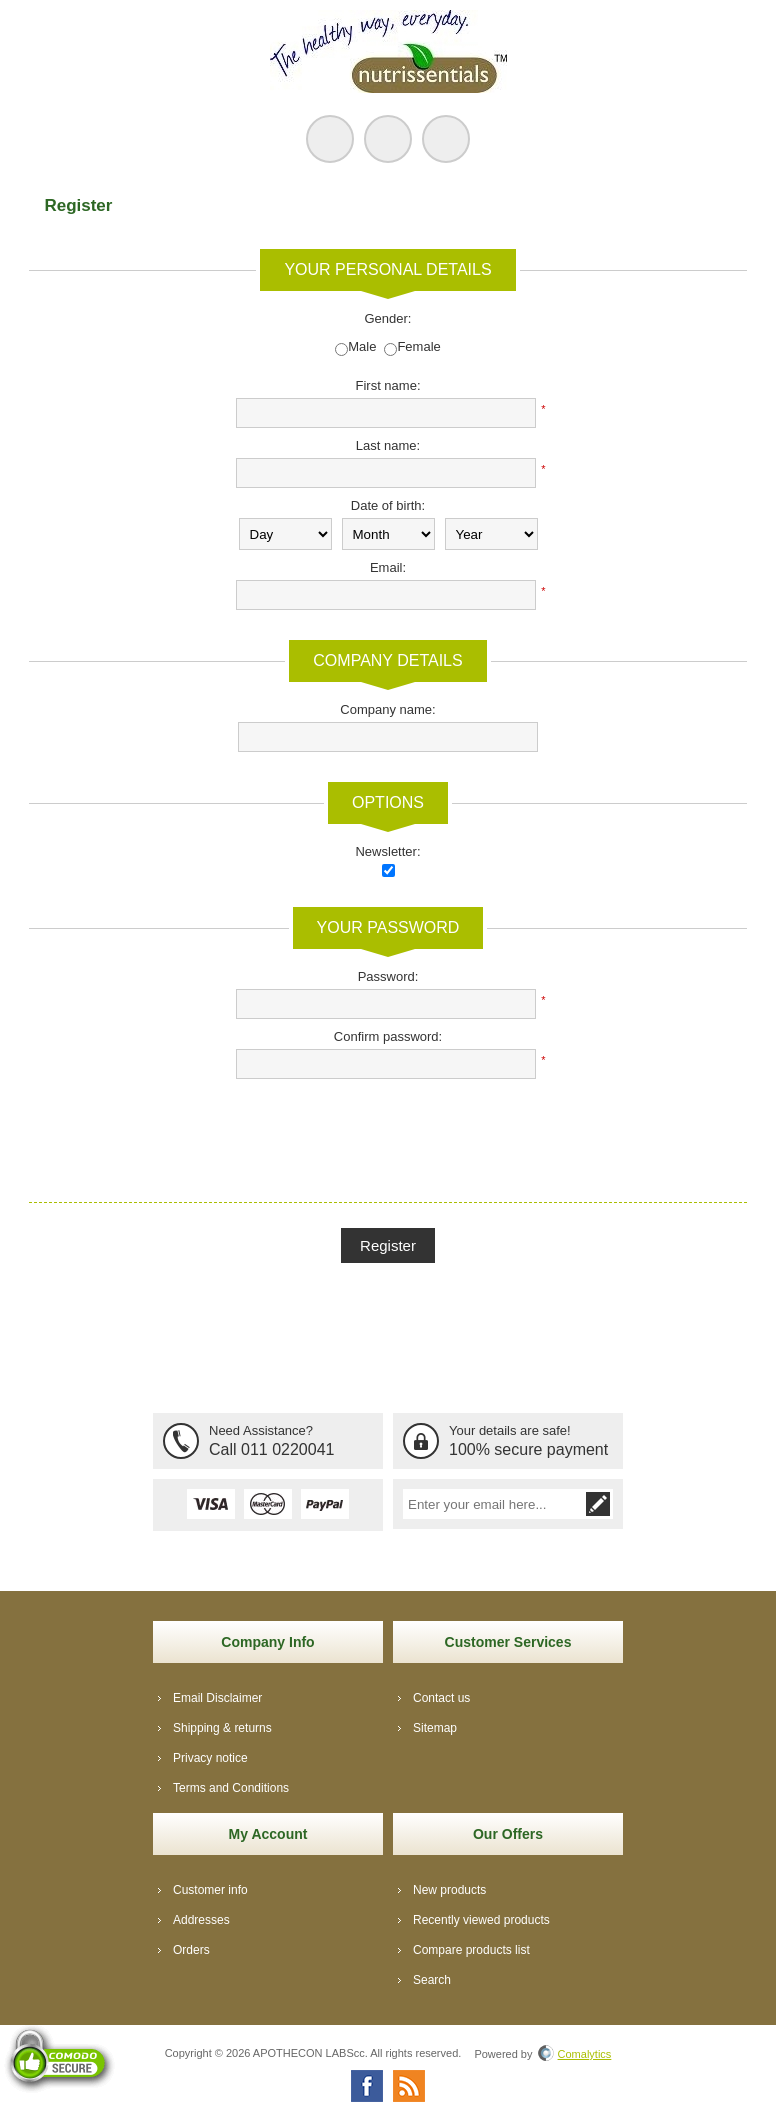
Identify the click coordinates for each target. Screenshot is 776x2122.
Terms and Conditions (231, 1788)
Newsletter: (387, 851)
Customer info (210, 1890)
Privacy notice (210, 1758)
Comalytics (575, 2054)
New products (449, 1890)
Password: (388, 976)
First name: (387, 385)
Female (418, 346)
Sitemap (435, 1728)
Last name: (388, 445)
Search (432, 1980)
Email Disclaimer (217, 1698)
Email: (388, 567)
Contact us (441, 1698)
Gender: (388, 318)
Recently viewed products (481, 1920)
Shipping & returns (222, 1728)
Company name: (387, 709)
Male (362, 346)
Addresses (201, 1920)
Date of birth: (388, 505)
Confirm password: (388, 1036)
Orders (191, 1950)
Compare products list (471, 1950)
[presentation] (388, 1128)
